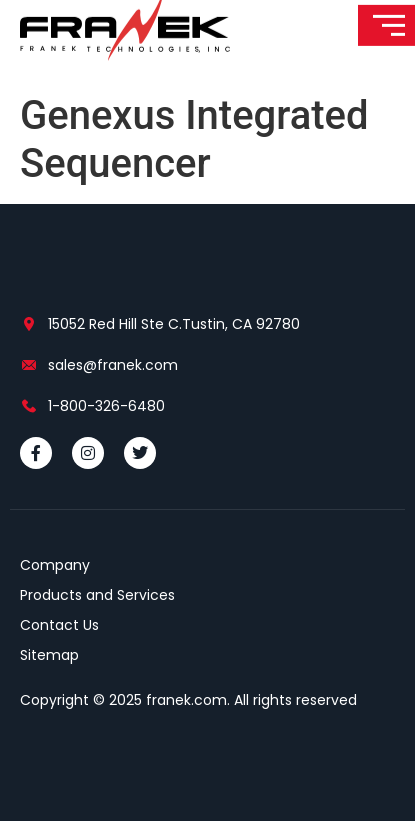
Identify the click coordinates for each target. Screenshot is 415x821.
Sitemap (49, 655)
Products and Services (97, 595)
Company (55, 565)
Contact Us (59, 625)
